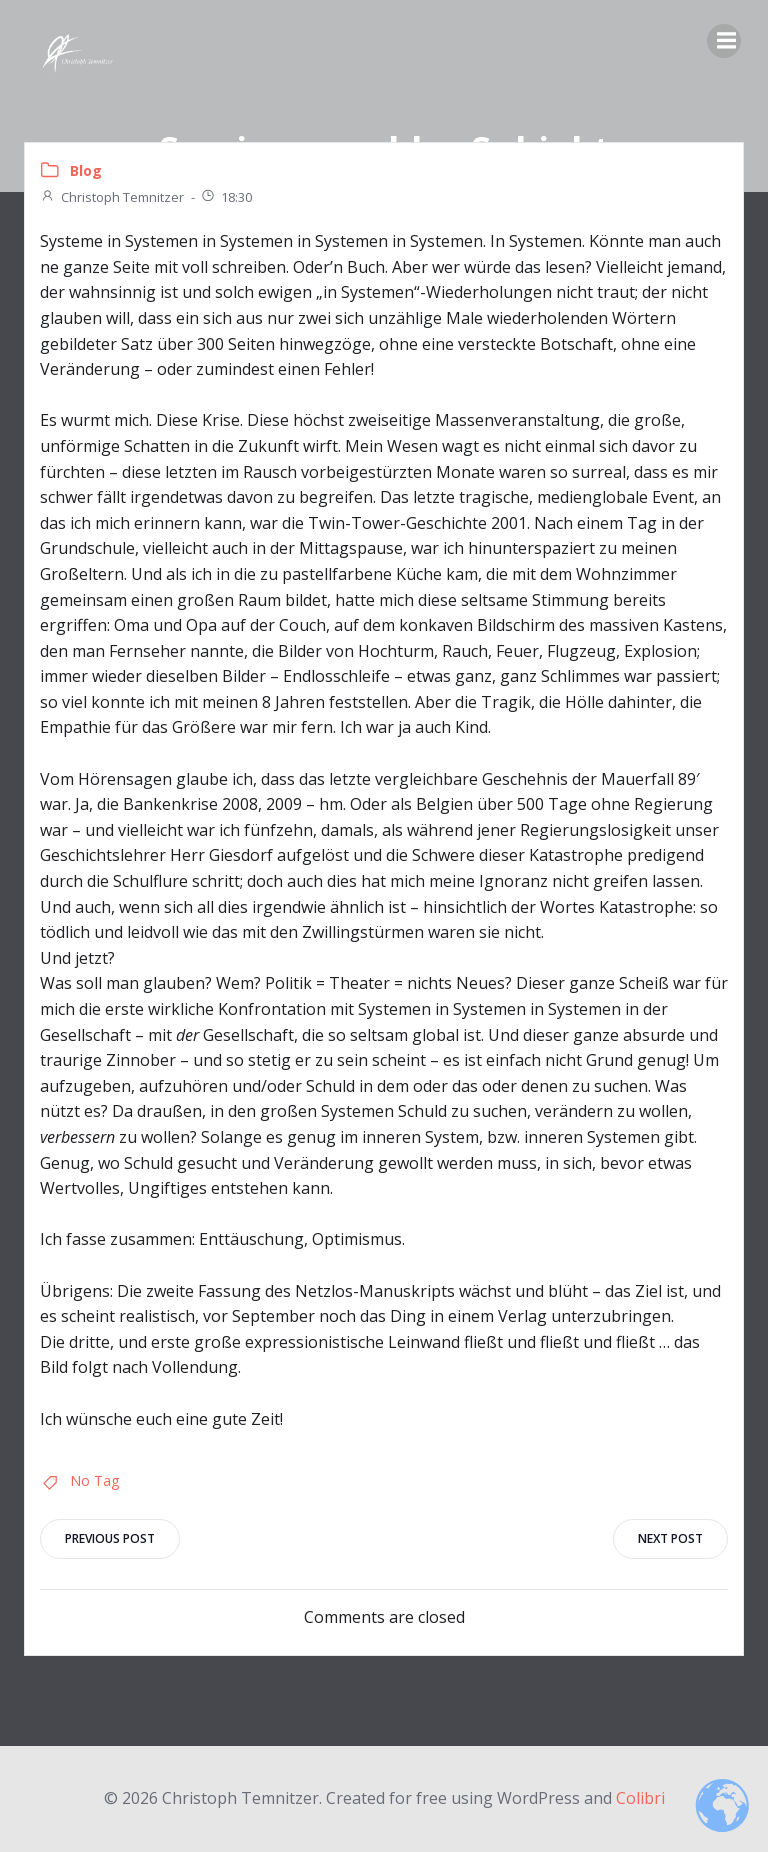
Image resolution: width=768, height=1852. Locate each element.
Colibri (640, 1798)
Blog (86, 170)
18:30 (226, 197)
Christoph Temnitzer (112, 197)
